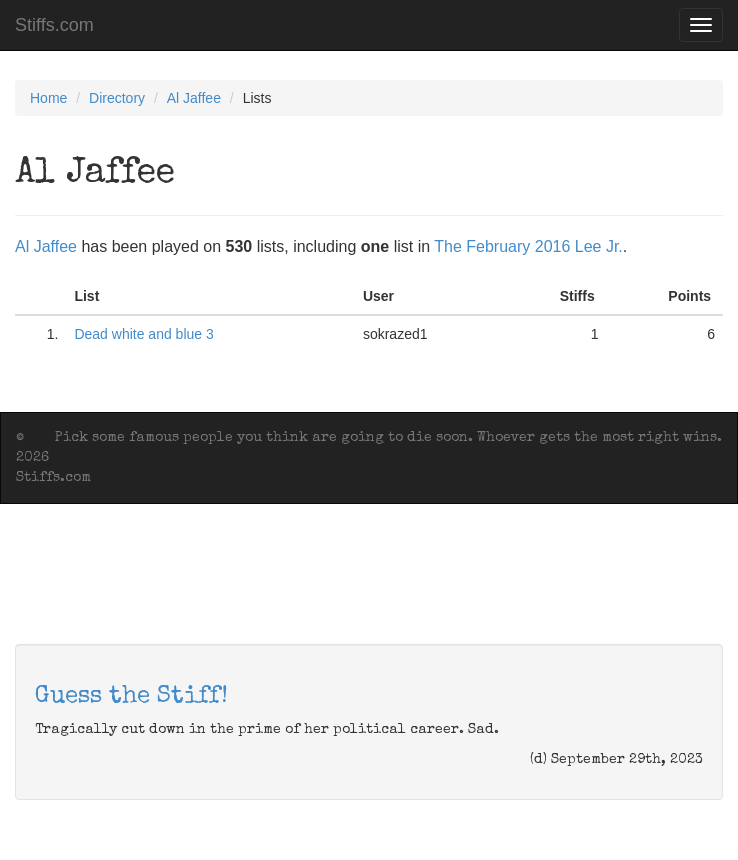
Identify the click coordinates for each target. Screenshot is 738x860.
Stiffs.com (54, 25)
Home (48, 98)
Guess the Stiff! (131, 697)
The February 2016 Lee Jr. (528, 246)
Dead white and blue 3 (143, 334)
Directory (117, 98)
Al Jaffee (194, 98)
